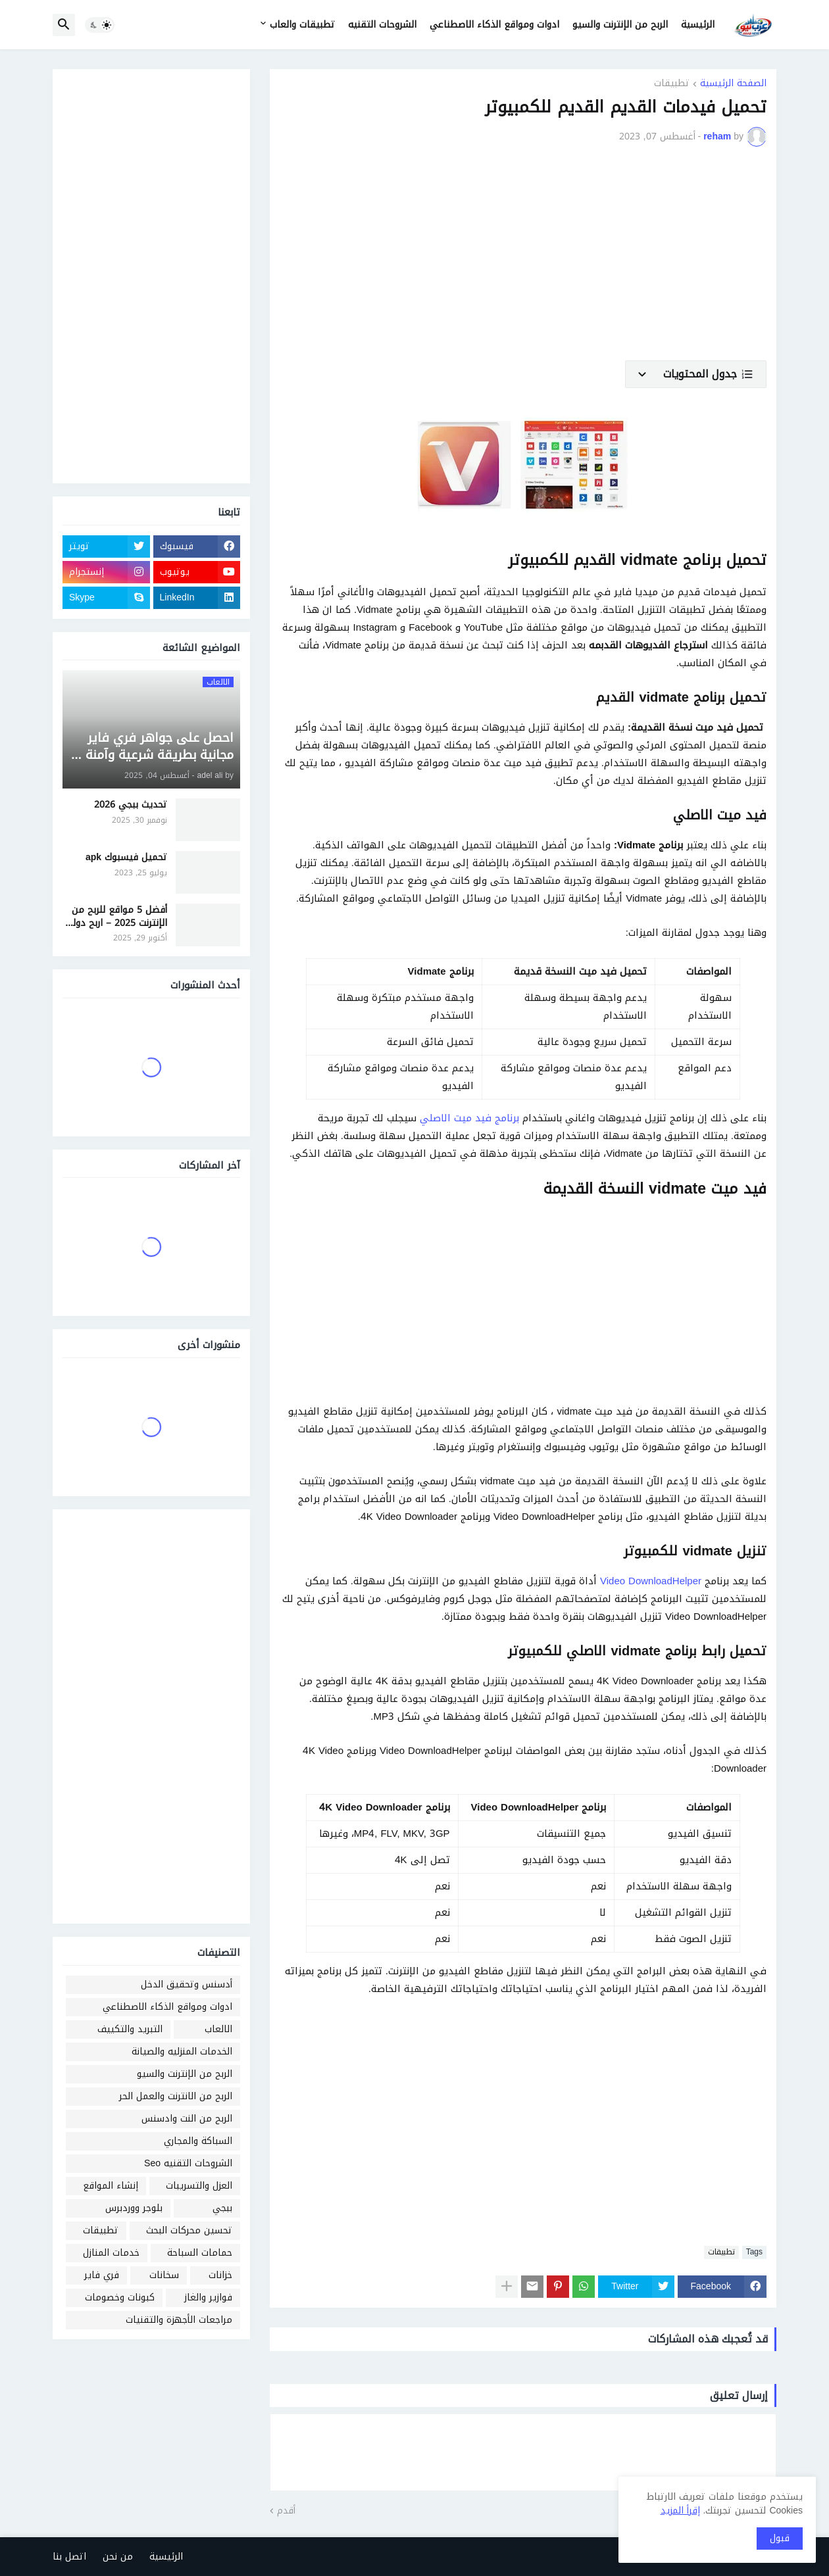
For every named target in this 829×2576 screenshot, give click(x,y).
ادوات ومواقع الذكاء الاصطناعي (494, 25)
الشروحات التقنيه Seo (188, 2163)
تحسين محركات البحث (189, 2230)
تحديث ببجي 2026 (130, 805)
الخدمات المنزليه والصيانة (182, 2051)
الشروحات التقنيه (382, 25)
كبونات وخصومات (120, 2297)
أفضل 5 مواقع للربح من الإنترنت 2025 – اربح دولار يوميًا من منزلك (117, 916)
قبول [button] (780, 2538)
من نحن (118, 2556)
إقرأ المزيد (680, 2510)
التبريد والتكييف (130, 2029)
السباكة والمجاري (198, 2141)
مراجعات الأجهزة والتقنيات (179, 2320)
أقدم (286, 2510)
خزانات (220, 2275)
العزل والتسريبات (199, 2186)
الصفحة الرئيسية (733, 84)
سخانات (164, 2275)
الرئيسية (698, 25)
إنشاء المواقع (110, 2186)
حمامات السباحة (199, 2253)
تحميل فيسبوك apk (126, 857)
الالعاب (218, 2029)
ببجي (222, 2208)
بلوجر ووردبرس (134, 2208)
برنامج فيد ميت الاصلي (469, 1118)
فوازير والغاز (208, 2297)
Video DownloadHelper (650, 1581)
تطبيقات (672, 84)
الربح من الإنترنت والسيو (620, 25)
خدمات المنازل (111, 2253)
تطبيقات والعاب (302, 25)
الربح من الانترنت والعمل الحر (175, 2096)
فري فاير (101, 2275)
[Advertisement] (523, 262)
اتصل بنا (69, 2556)
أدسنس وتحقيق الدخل (186, 1984)
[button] (99, 25)
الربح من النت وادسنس (186, 2118)
